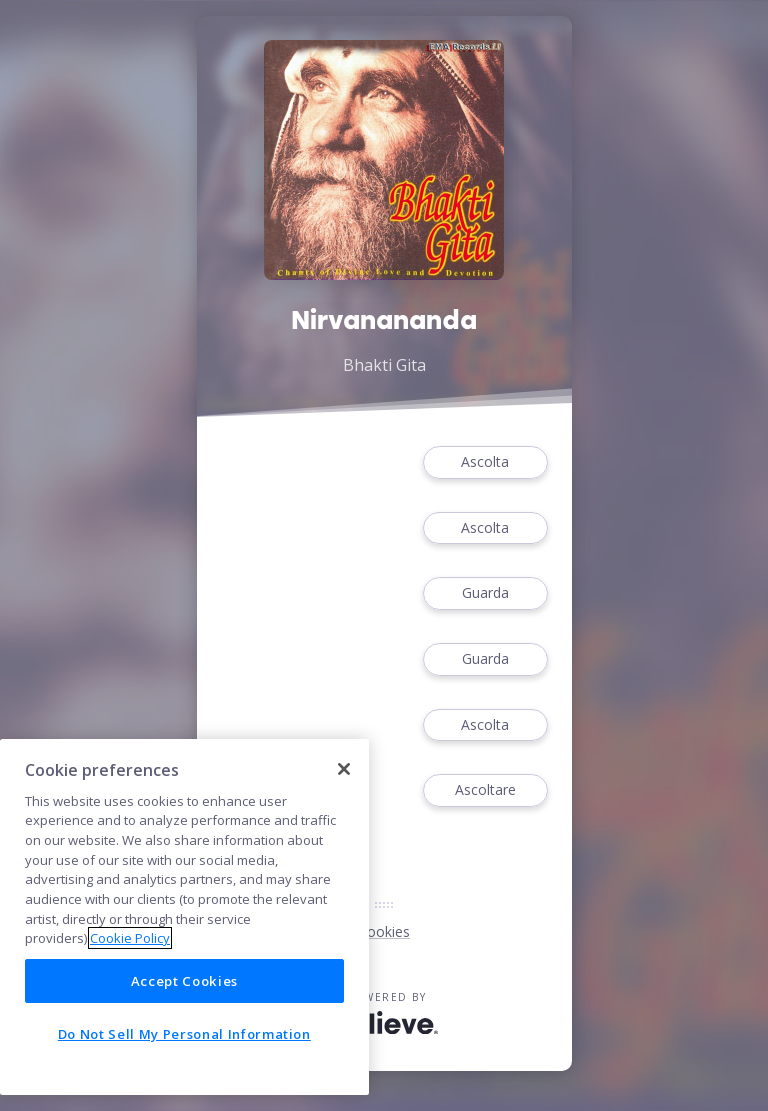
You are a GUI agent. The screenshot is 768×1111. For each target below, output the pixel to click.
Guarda (485, 593)
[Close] (344, 769)
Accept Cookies (184, 981)
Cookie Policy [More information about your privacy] (130, 938)
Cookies (384, 931)
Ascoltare (485, 790)
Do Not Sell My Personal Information (184, 1034)
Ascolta (485, 462)
